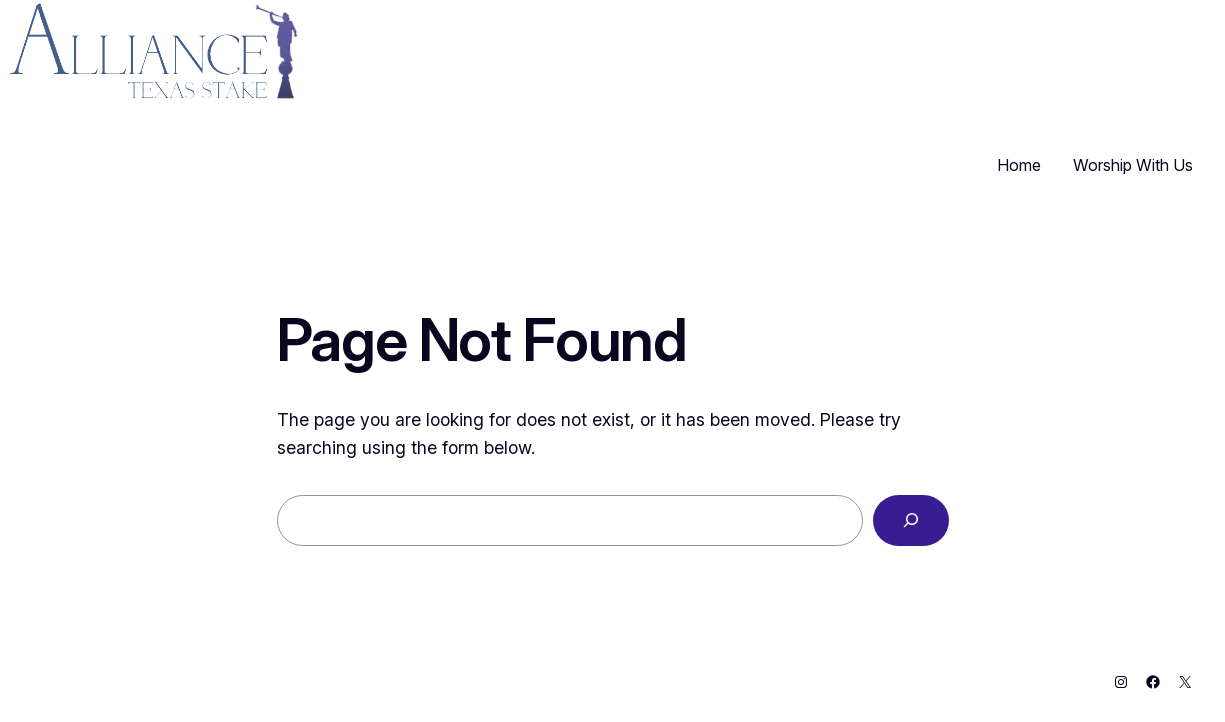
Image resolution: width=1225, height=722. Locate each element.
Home (1019, 165)
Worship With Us (1133, 165)
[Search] (910, 521)
